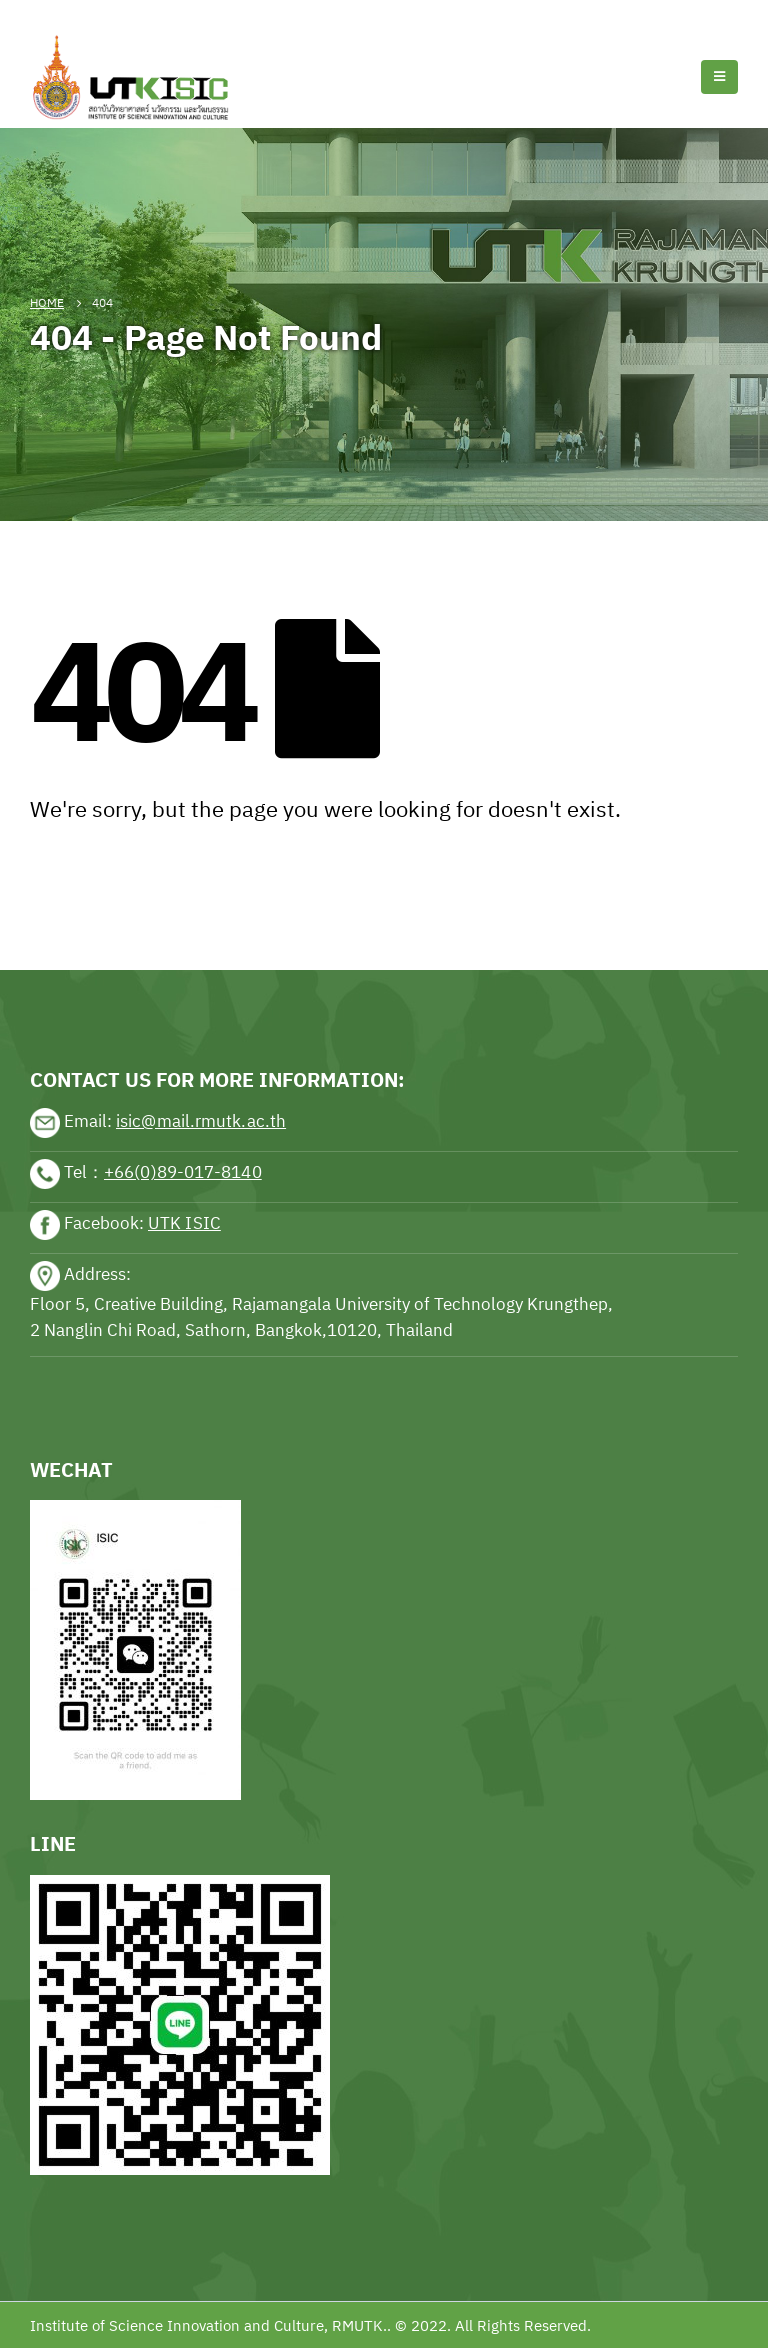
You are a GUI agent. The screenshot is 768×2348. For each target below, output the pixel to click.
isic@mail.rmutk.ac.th (201, 1121)
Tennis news (44, 12)
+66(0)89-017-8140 (183, 1172)
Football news (143, 12)
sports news (74, 909)
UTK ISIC (184, 1223)
